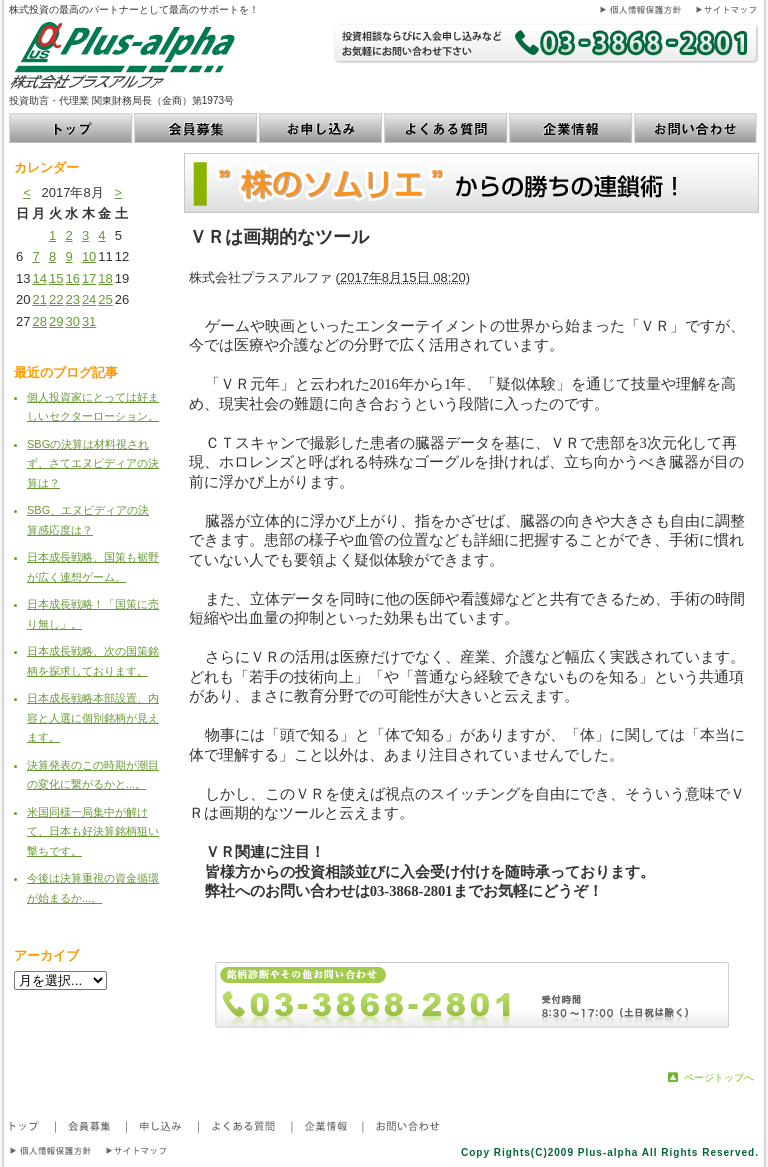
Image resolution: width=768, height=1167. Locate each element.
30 (72, 321)
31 (89, 321)
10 (89, 256)
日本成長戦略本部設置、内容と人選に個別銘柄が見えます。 (93, 717)
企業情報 (571, 128)
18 (105, 278)
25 (105, 299)
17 (89, 278)
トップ (71, 128)
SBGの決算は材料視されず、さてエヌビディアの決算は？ (93, 463)
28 (39, 321)
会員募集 (196, 128)
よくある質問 (446, 128)
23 (72, 299)
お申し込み (321, 128)
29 (56, 321)
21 (39, 299)
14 (39, 278)
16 (72, 278)
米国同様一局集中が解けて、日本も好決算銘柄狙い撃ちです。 (93, 831)
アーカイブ (46, 955)
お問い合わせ (696, 128)
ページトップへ (719, 1077)
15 (56, 278)
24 (89, 299)
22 (56, 299)
